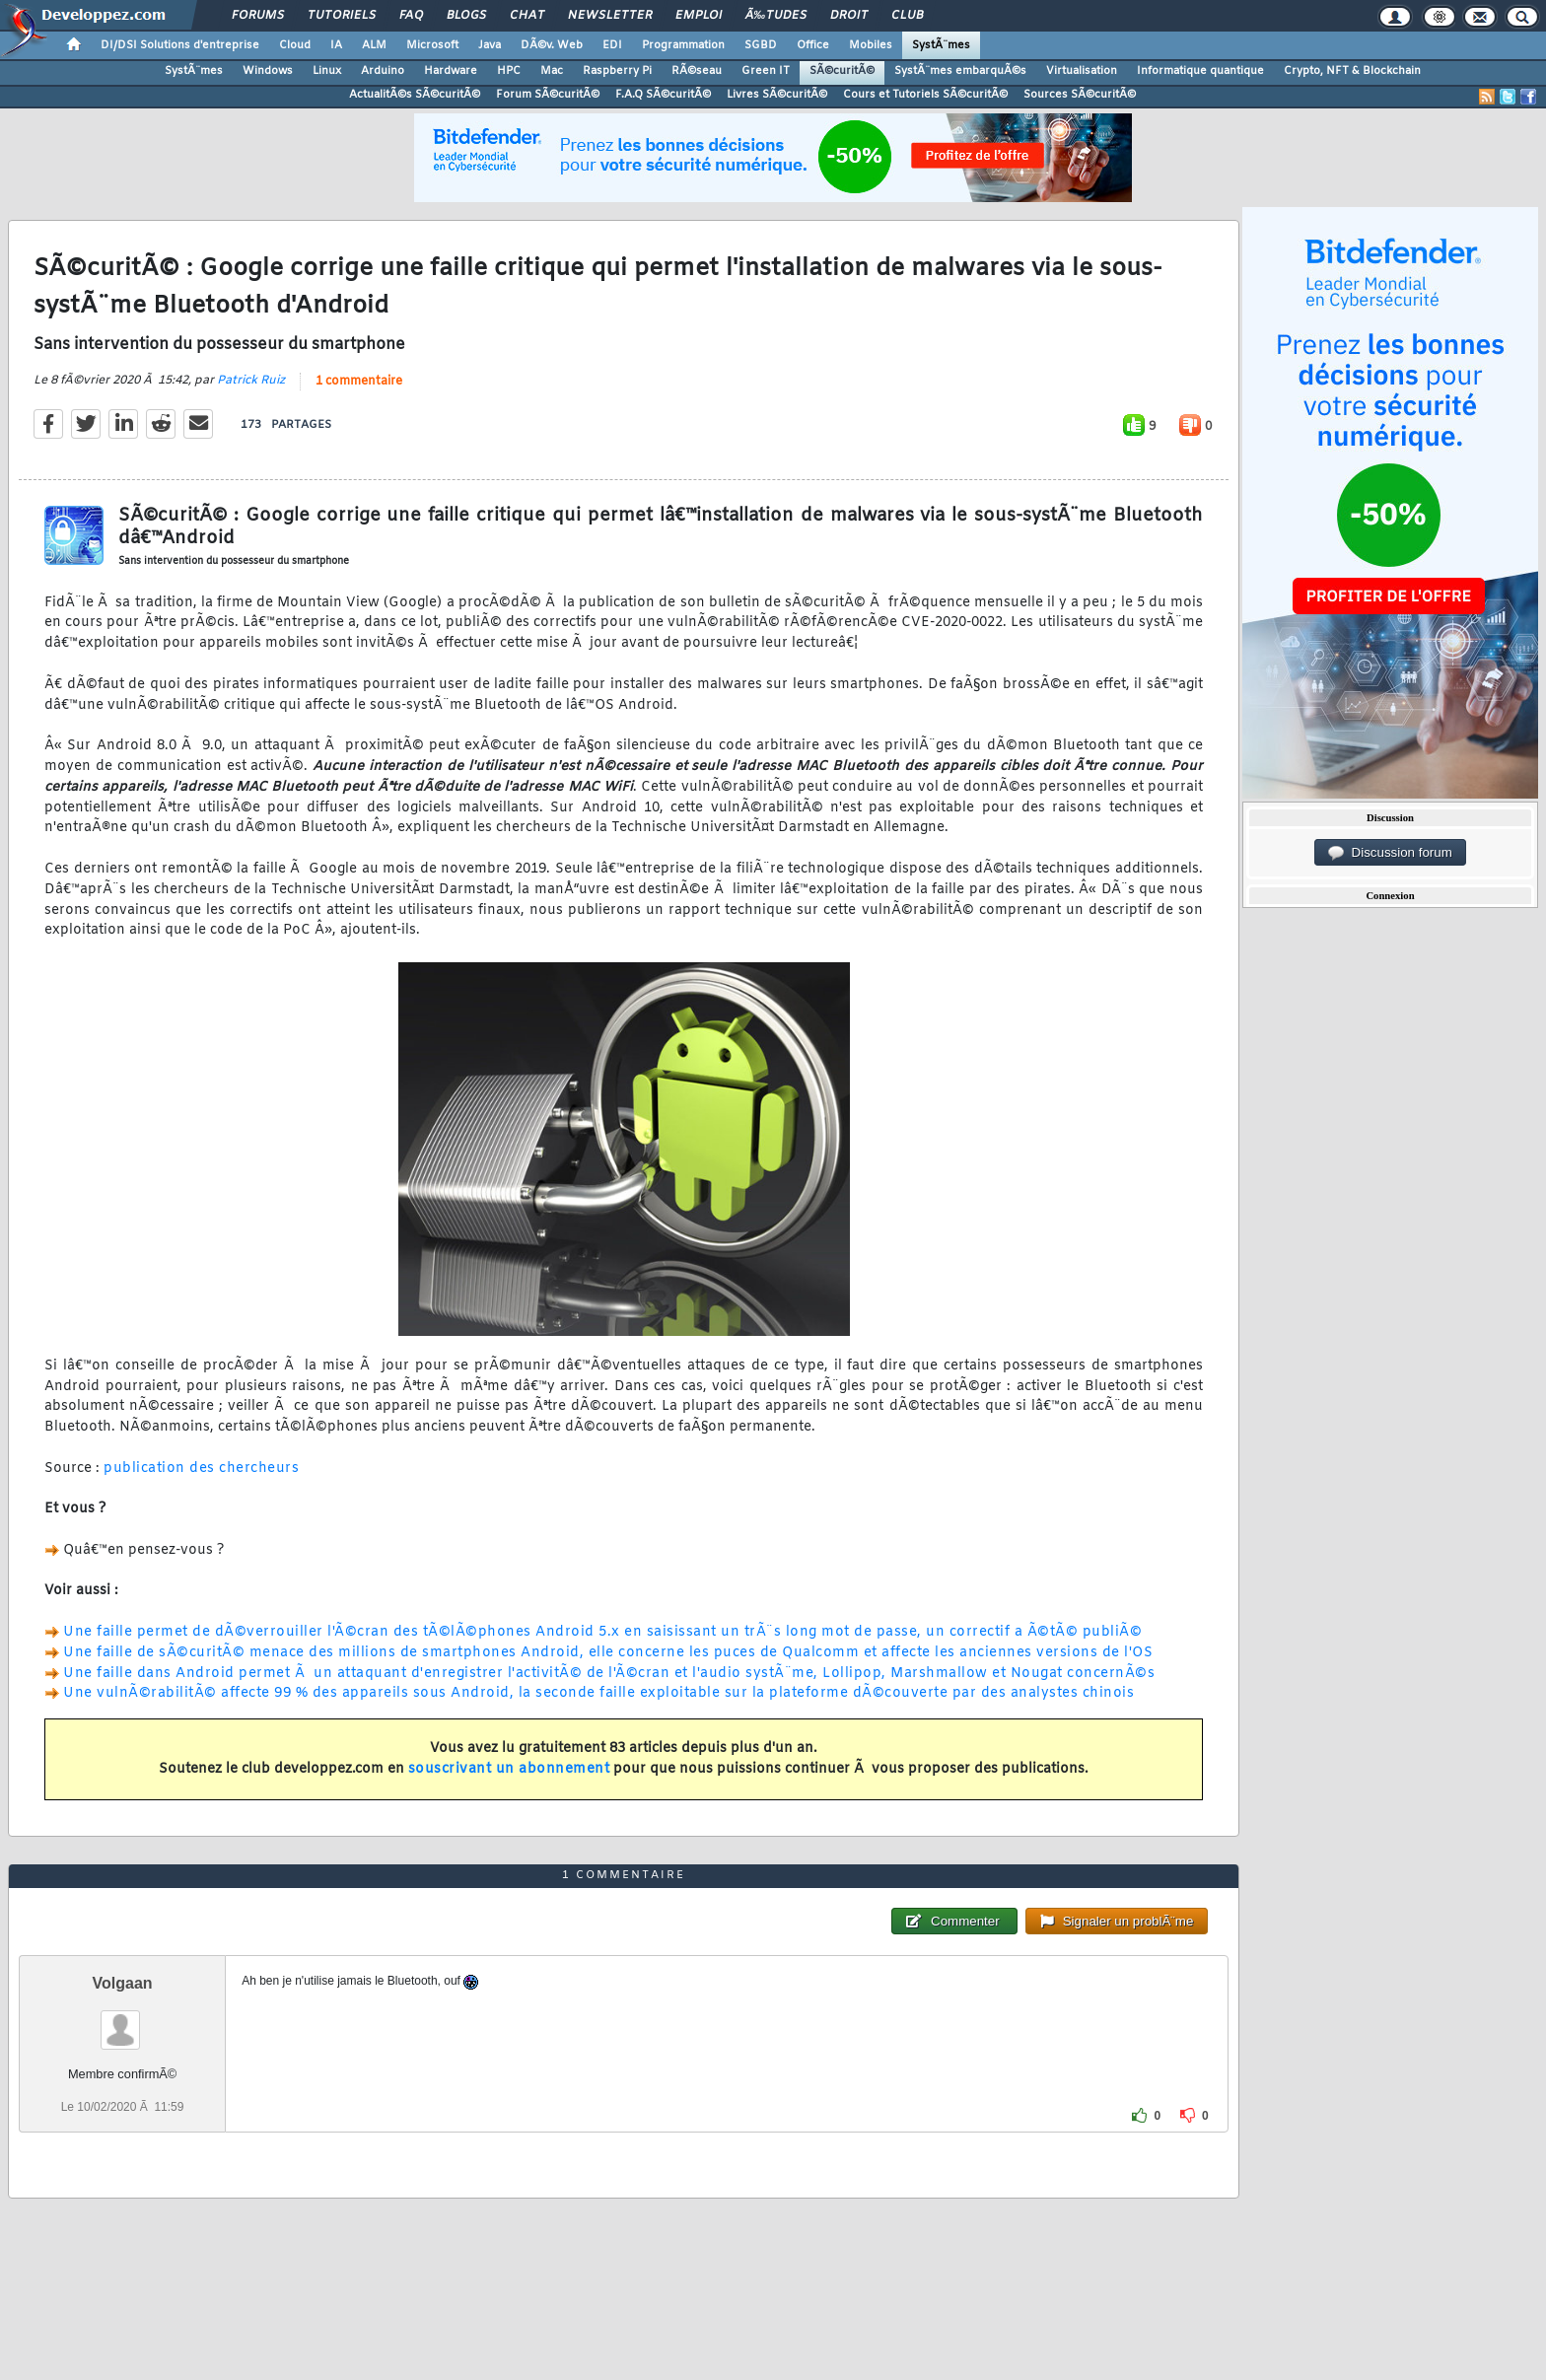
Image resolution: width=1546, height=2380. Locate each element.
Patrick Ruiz (251, 380)
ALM (374, 45)
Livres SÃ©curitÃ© (777, 95)
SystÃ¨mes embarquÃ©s (960, 71)
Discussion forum (1390, 853)
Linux (327, 71)
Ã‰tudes (775, 16)
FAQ (411, 16)
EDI (612, 45)
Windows (268, 71)
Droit (849, 16)
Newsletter (610, 16)
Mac (551, 71)
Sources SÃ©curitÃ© (1079, 95)
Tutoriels (342, 16)
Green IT (765, 71)
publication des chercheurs (201, 1468)
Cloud (295, 45)
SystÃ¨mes (941, 45)
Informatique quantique (1200, 71)
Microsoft (432, 45)
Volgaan (123, 1983)
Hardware (450, 71)
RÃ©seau (696, 71)
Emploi (698, 16)
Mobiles (870, 45)
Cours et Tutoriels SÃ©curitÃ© (925, 95)
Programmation (683, 45)
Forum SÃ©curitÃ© (547, 95)
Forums (258, 16)
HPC (509, 71)
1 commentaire (359, 381)
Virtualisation (1081, 71)
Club (907, 16)
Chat (527, 16)
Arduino (382, 71)
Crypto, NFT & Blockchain (1352, 71)
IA (336, 45)
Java (489, 45)
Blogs (466, 16)
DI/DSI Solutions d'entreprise (180, 45)
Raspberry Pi (617, 71)
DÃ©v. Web (552, 45)
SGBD (760, 45)
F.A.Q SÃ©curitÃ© (663, 95)
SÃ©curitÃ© (842, 71)
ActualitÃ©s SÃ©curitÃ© (414, 95)
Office (813, 45)
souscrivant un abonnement (509, 1769)
